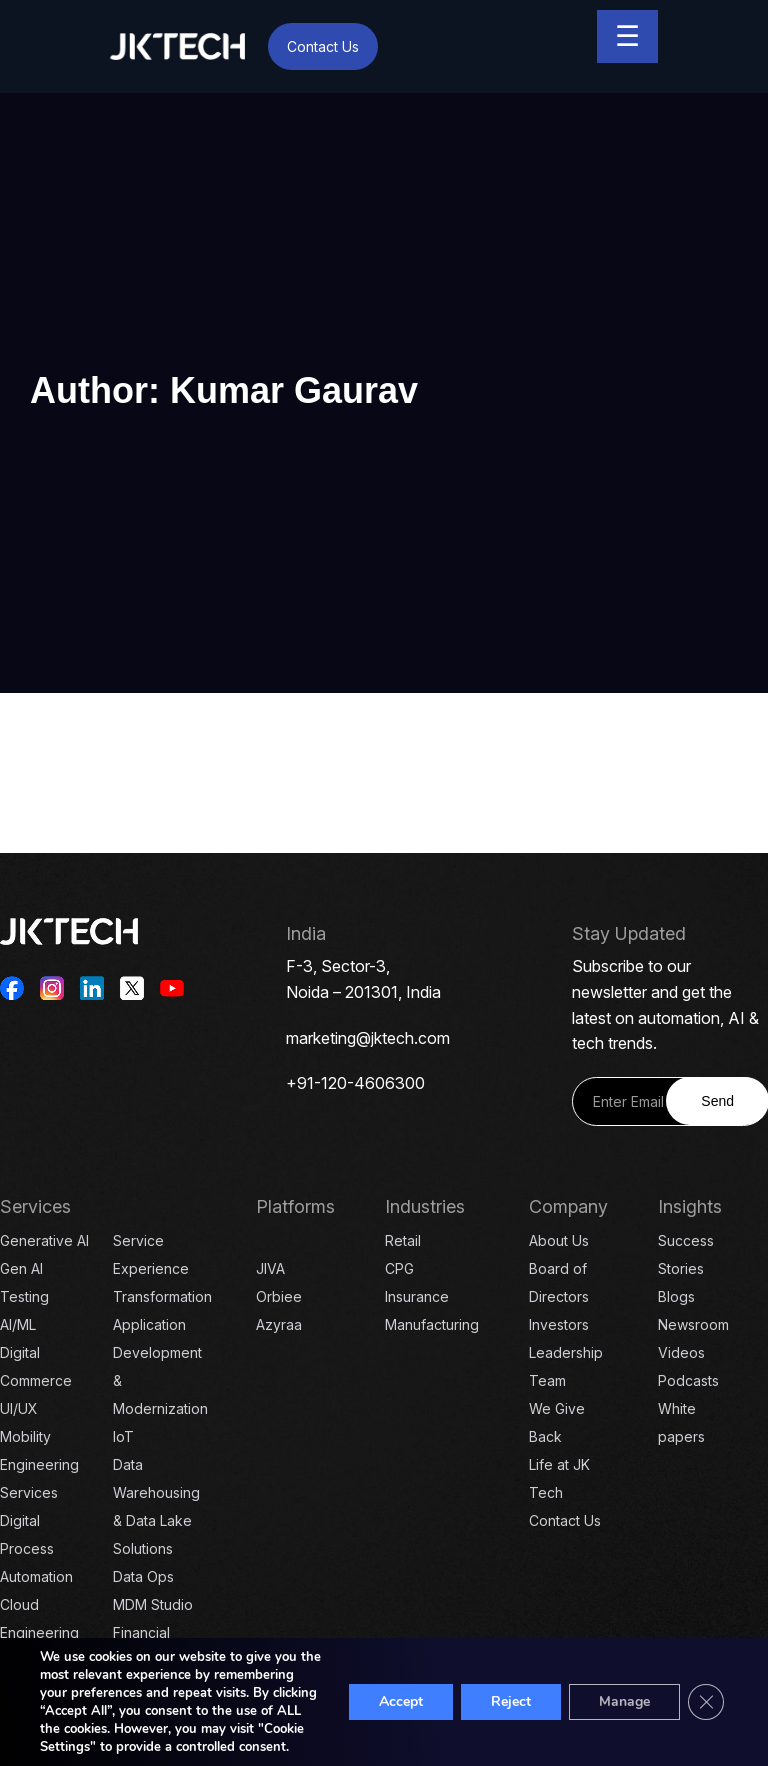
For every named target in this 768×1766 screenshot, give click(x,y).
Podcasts (688, 1380)
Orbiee (279, 1296)
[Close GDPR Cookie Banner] (706, 1702)
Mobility (25, 1436)
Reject (511, 1701)
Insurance (417, 1296)
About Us (559, 1240)
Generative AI (44, 1240)
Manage (624, 1701)
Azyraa (279, 1324)
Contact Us (323, 46)
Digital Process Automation (36, 1548)
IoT (123, 1436)
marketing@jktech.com (368, 1038)
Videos (681, 1352)
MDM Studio (153, 1604)
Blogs (676, 1296)
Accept (401, 1701)
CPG (399, 1268)
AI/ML (18, 1324)
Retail (403, 1240)
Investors (559, 1324)
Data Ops (143, 1576)
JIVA (270, 1268)
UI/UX (19, 1408)
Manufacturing (432, 1324)
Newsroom (693, 1324)
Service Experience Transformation (162, 1268)
